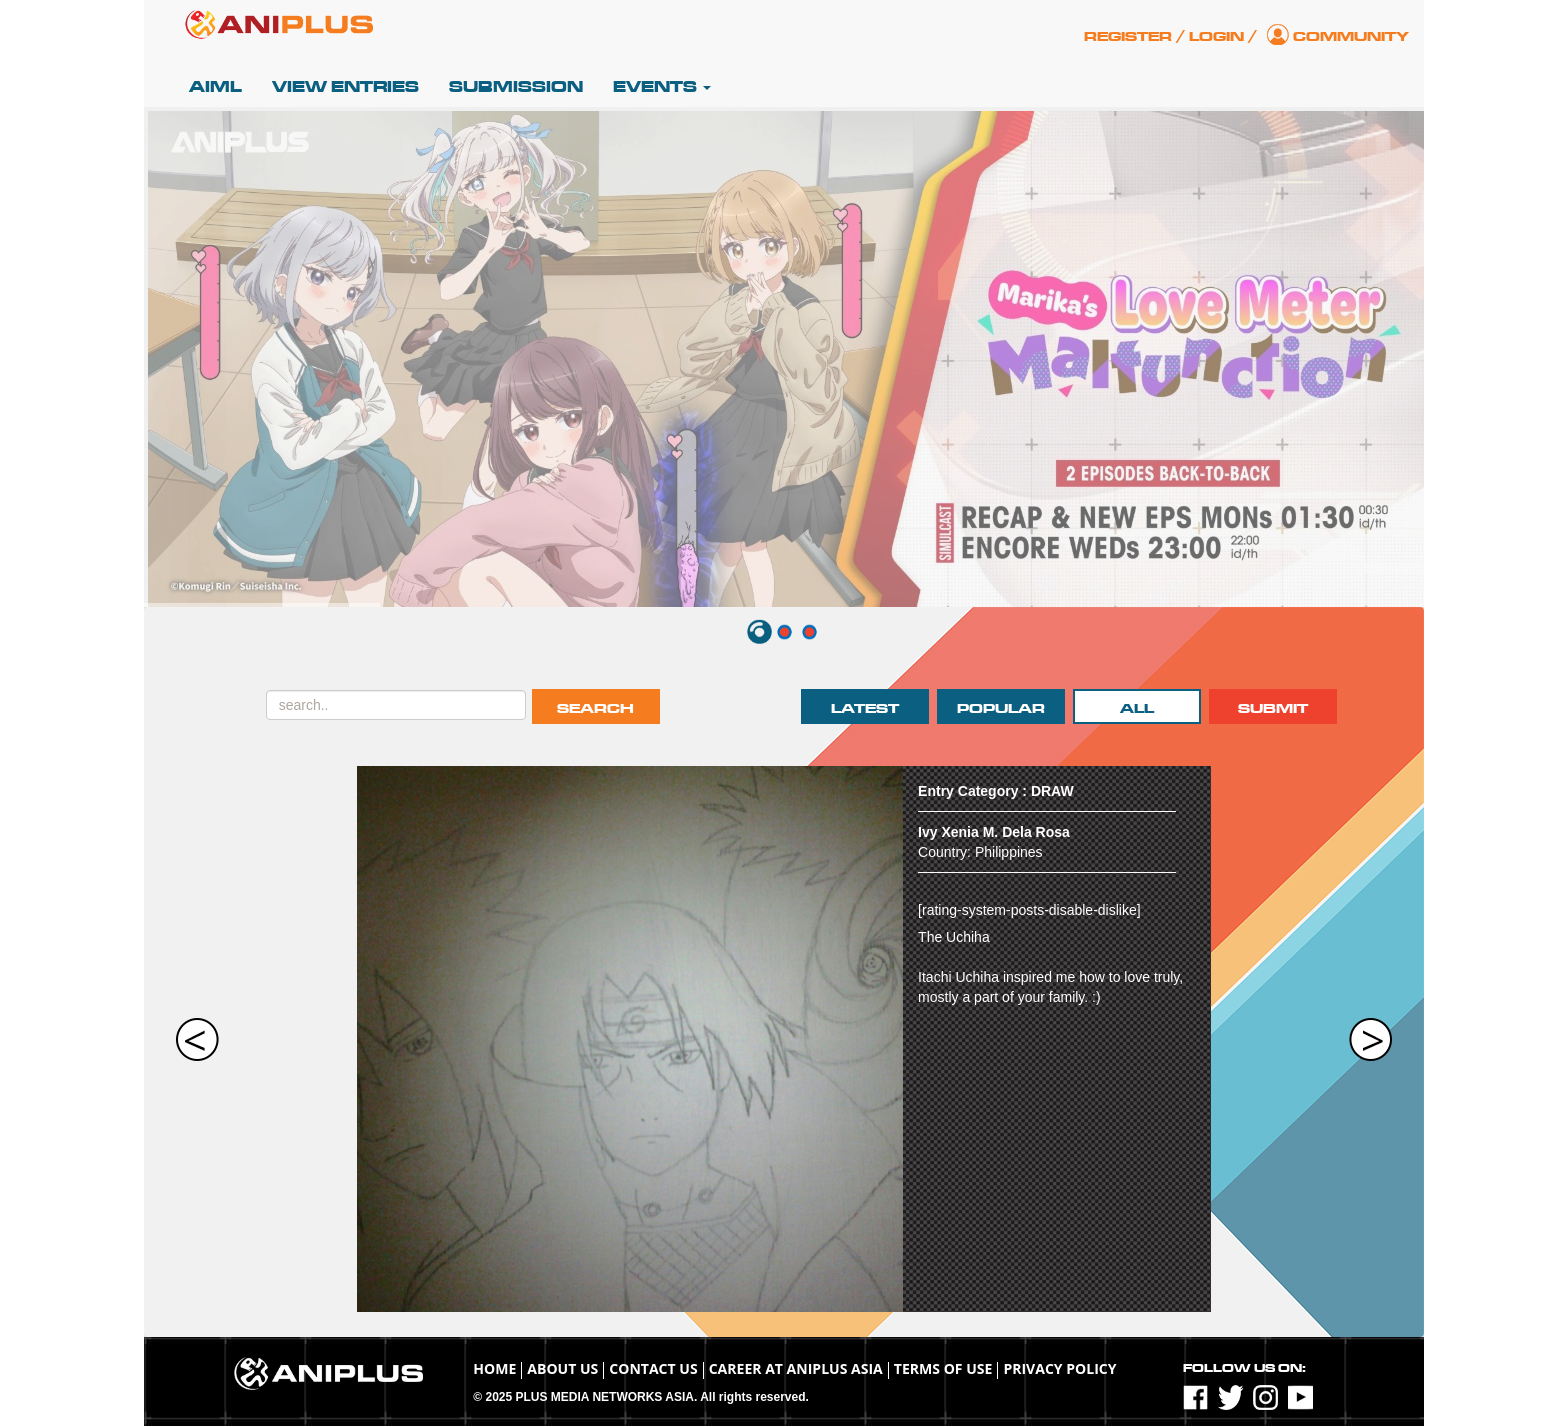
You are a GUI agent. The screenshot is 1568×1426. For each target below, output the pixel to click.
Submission (516, 87)
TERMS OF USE (943, 1368)
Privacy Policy (1059, 1368)
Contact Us (653, 1368)
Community (1351, 36)
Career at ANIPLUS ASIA (796, 1368)
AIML (215, 87)
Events (662, 87)
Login (1216, 36)
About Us (562, 1368)
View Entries (345, 87)
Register (1128, 36)
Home (494, 1368)
